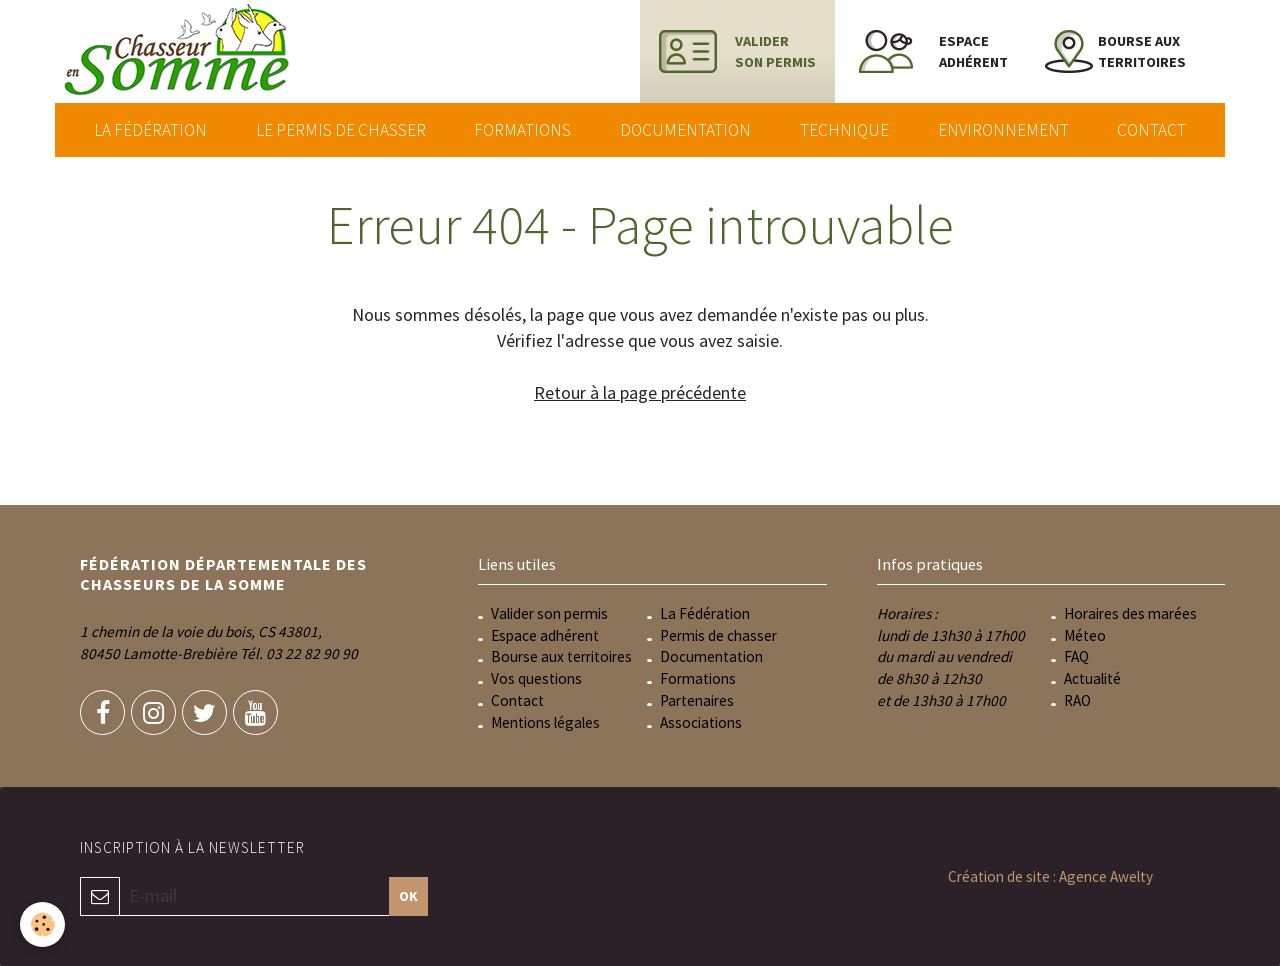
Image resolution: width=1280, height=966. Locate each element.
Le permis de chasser (341, 130)
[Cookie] (42, 924)
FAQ (1076, 656)
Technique (844, 130)
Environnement (1003, 130)
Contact (1151, 130)
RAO (1077, 700)
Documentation (685, 130)
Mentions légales (545, 722)
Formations (522, 130)
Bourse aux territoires (561, 656)
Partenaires (697, 700)
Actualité (1092, 678)
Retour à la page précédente (640, 392)
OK (408, 896)
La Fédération (150, 130)
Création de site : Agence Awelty (1050, 876)
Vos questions (536, 678)
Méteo (1085, 635)
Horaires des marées (1130, 613)
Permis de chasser (718, 635)
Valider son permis (549, 613)
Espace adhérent (545, 635)
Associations (701, 722)
